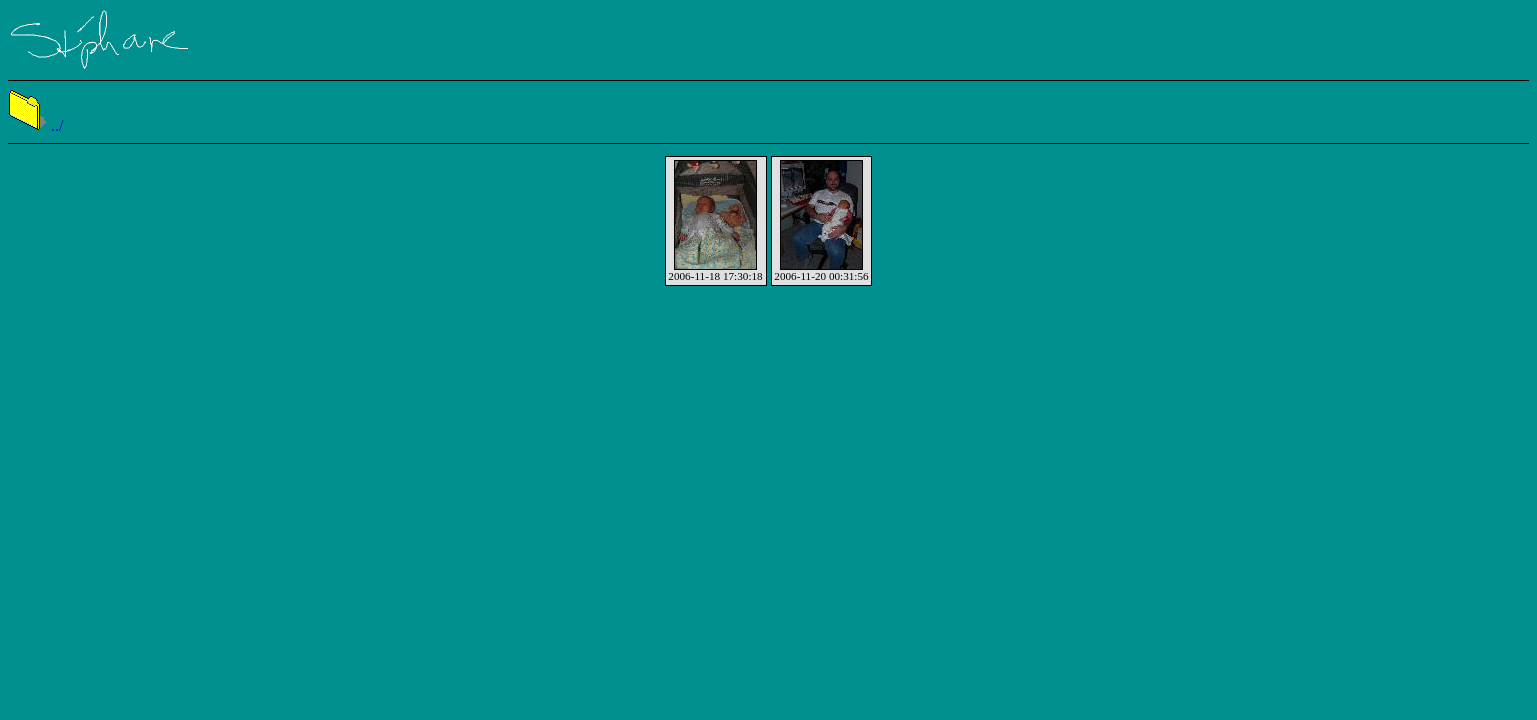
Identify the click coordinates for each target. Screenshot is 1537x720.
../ (35, 125)
